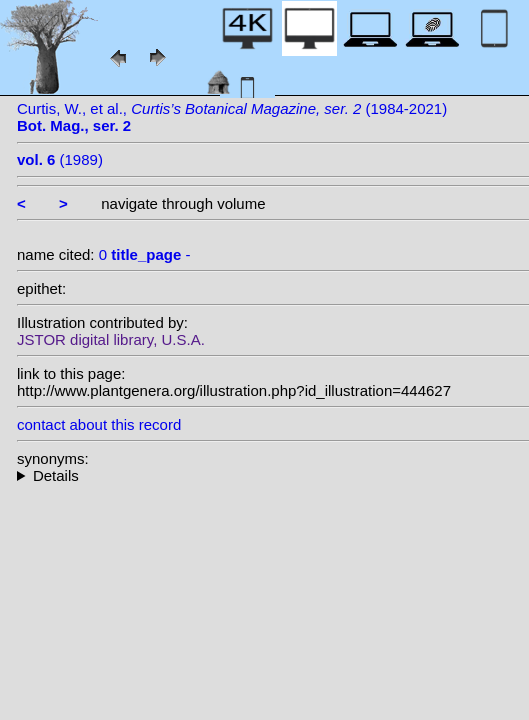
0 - (145, 254)
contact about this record (99, 424)
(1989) (60, 159)
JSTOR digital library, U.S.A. (111, 339)
